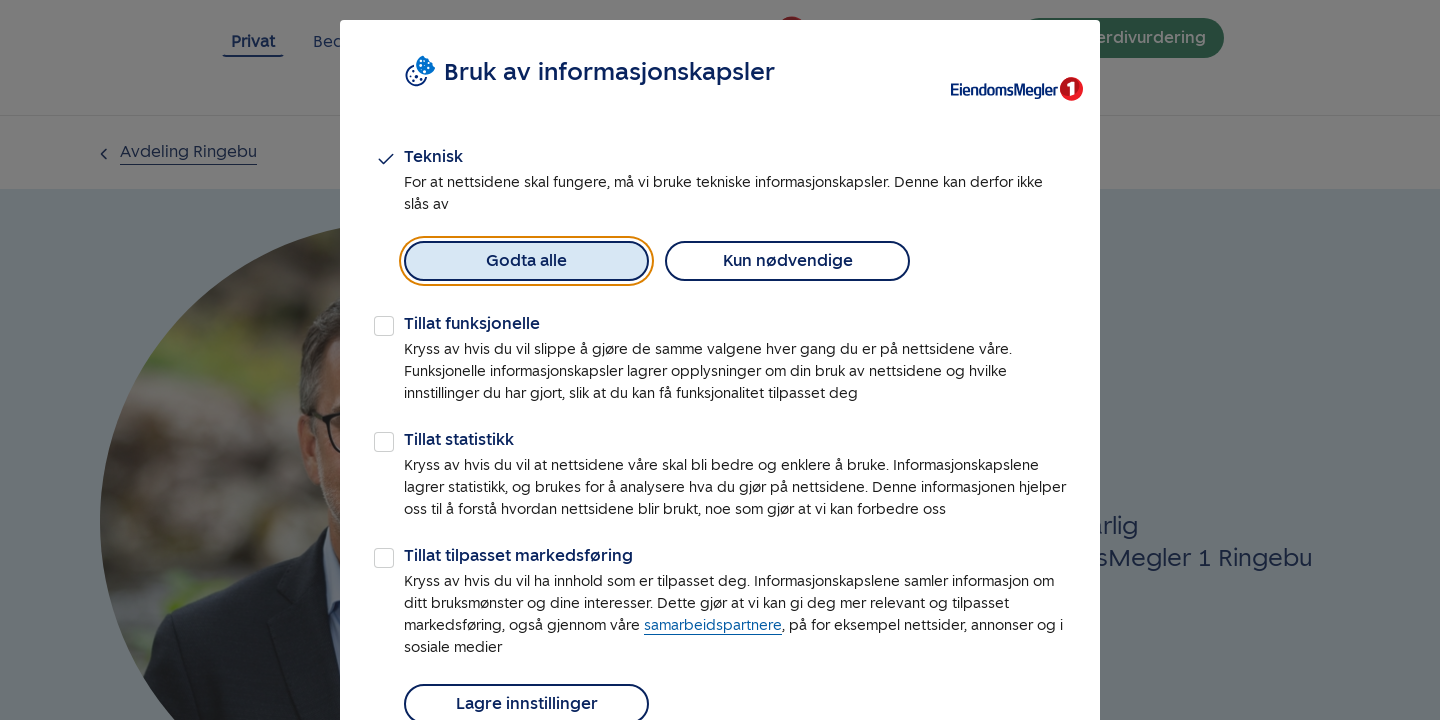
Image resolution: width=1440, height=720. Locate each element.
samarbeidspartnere (713, 625)
